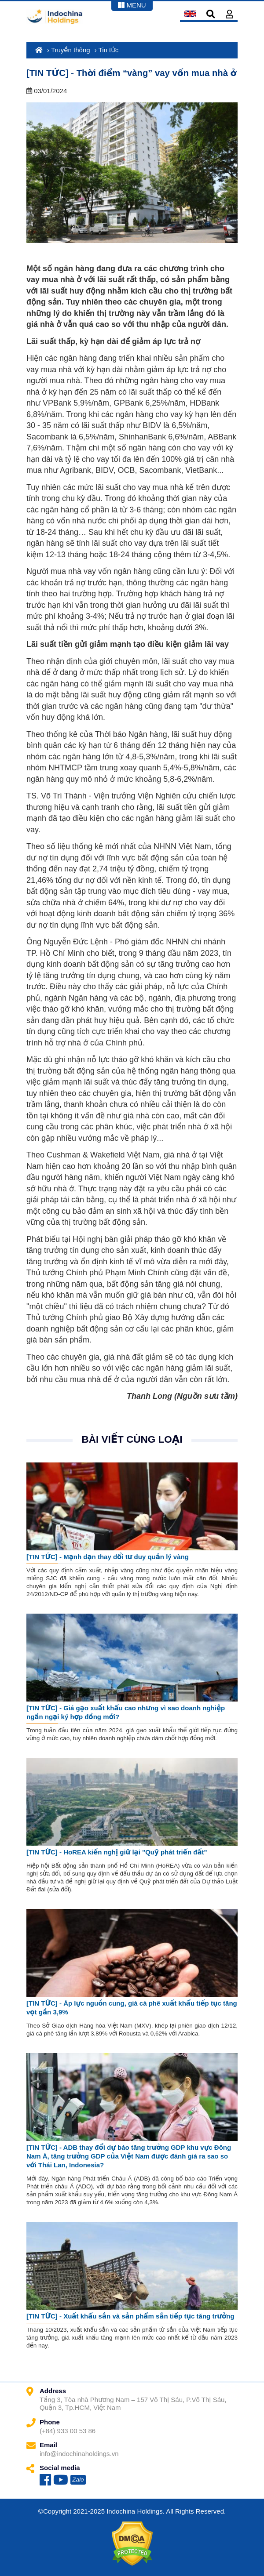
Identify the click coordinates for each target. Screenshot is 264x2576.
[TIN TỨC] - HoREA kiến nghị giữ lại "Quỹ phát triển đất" (116, 1852)
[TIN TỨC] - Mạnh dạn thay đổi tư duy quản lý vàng (107, 1556)
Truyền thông (70, 50)
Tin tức (109, 50)
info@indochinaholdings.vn (79, 2453)
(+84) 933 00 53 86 (67, 2431)
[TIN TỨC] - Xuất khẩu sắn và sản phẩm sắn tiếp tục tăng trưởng (130, 2316)
